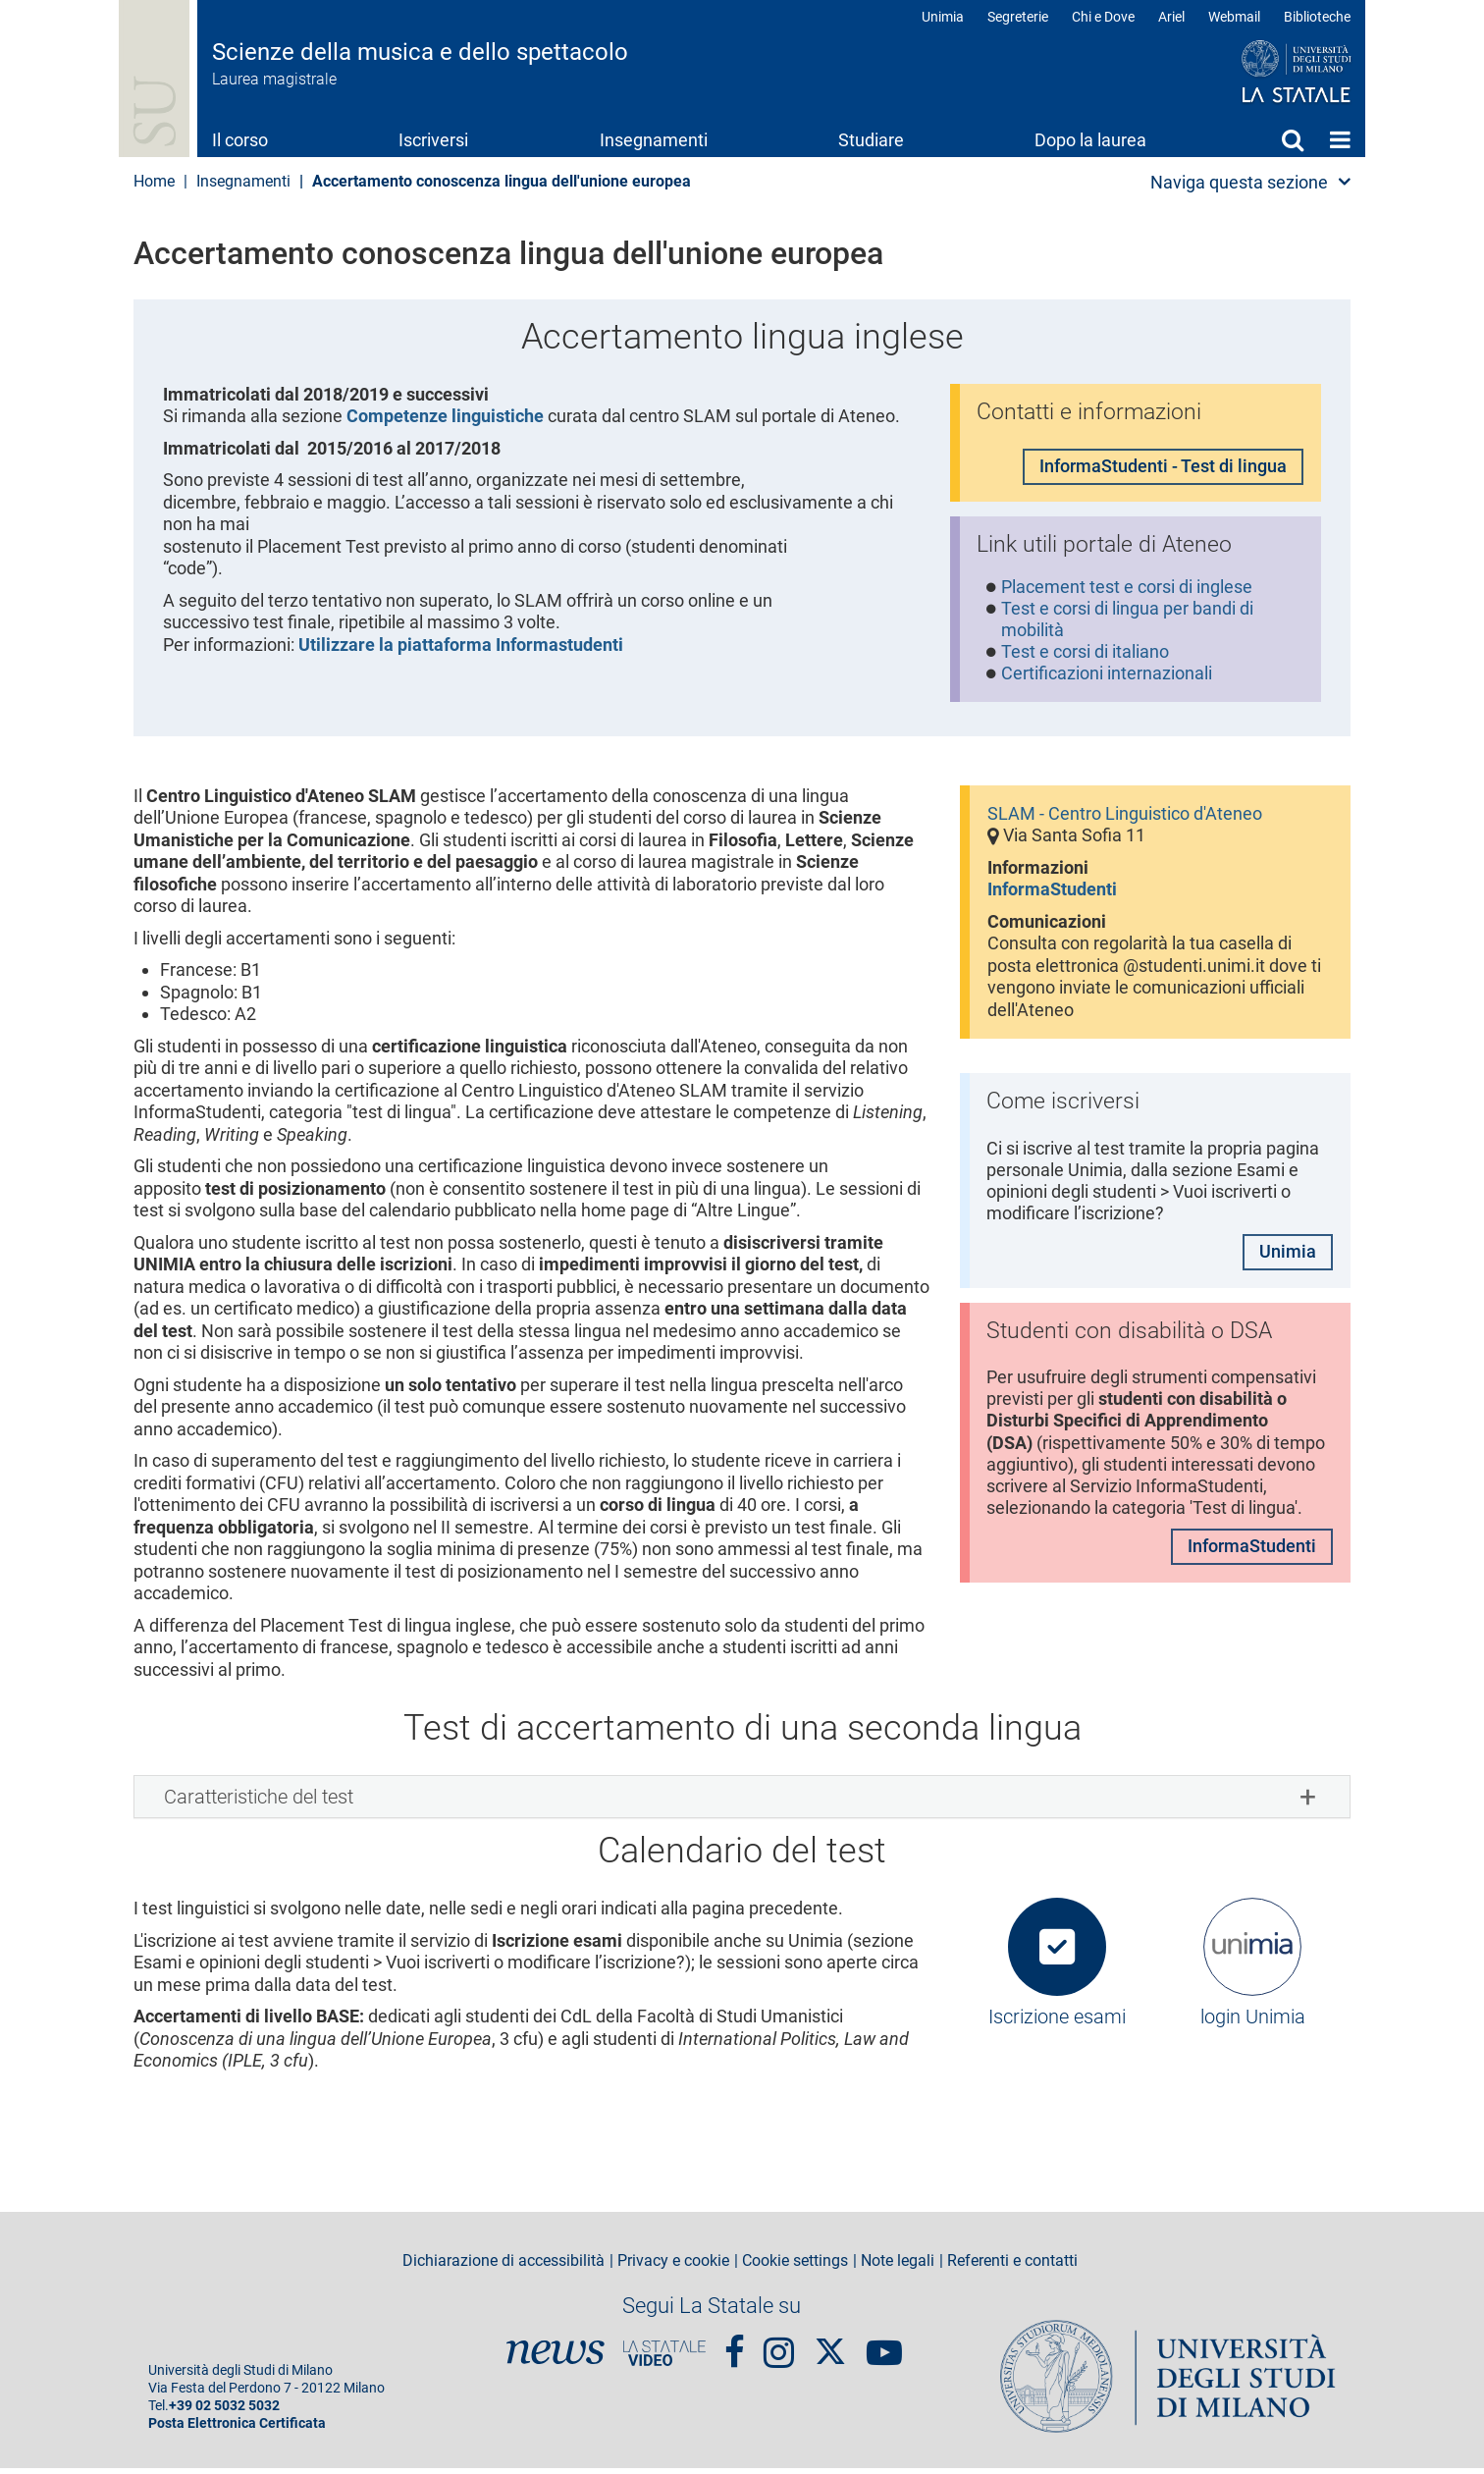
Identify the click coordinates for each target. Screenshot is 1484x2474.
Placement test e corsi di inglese (1127, 589)
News (555, 2358)
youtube (884, 2348)
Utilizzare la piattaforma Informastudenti (460, 644)
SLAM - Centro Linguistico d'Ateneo (1124, 818)
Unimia (943, 17)
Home (1340, 139)
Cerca (1292, 139)
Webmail (1234, 17)
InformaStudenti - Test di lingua (1163, 467)
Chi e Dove (1103, 17)
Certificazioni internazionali (1107, 678)
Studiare (871, 140)
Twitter (830, 2347)
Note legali (897, 2267)
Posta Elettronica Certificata (237, 2429)
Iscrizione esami (1057, 2022)
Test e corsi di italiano (1086, 655)
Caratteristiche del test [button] (258, 1802)
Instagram (779, 2348)
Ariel (1171, 17)
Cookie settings (795, 2267)
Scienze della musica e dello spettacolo (420, 52)
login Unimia (1252, 2022)
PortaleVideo (664, 2358)
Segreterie (1017, 17)
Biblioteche (1317, 17)
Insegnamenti (654, 140)
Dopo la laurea (1090, 140)
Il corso (240, 140)
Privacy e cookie (673, 2267)
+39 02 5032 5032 (224, 2411)
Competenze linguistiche (445, 415)
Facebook (734, 2348)
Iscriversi (433, 140)
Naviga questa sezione (1239, 182)
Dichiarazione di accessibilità (503, 2267)
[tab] (742, 1802)
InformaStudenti (1052, 895)
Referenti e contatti (1012, 2267)
